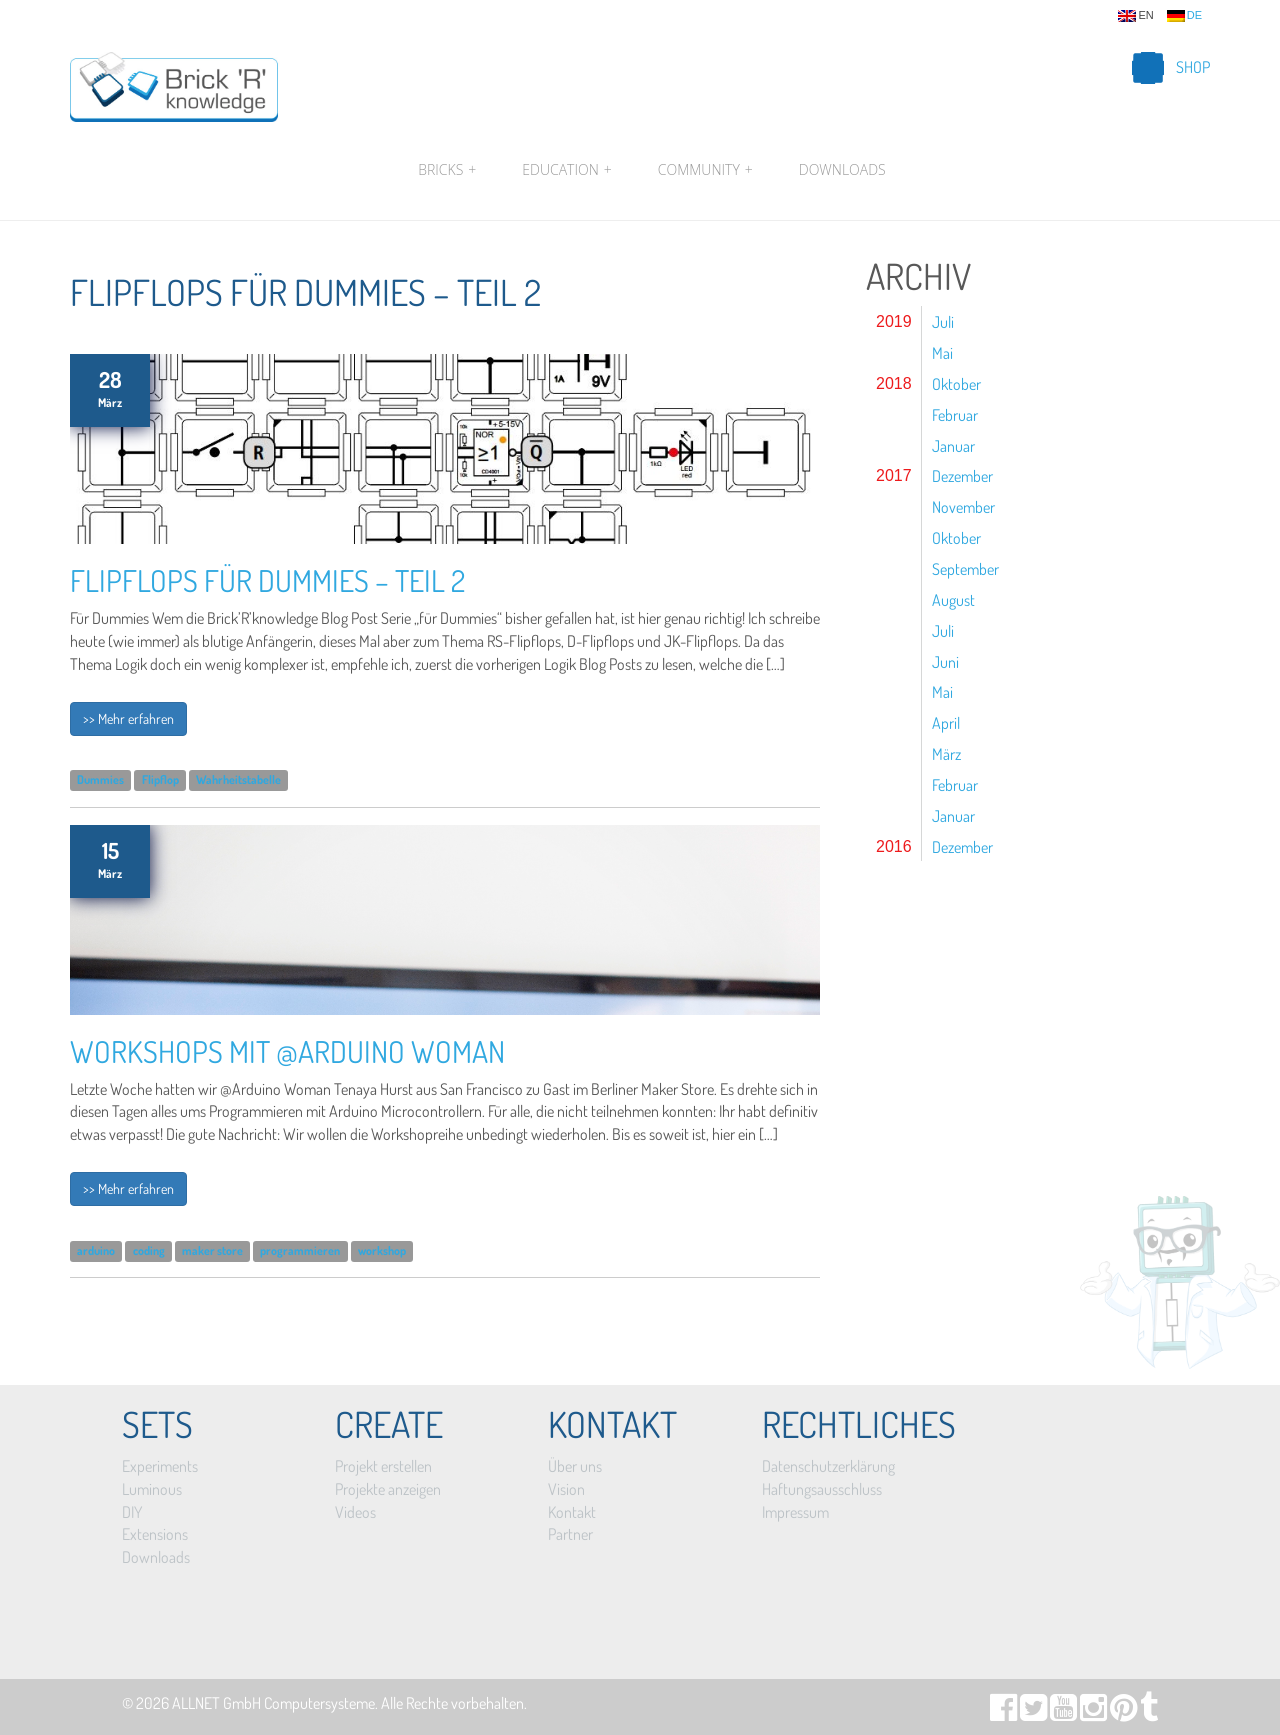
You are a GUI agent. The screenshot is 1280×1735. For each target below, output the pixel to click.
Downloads (842, 169)
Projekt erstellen (383, 1466)
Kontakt (572, 1512)
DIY (132, 1512)
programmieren (300, 1250)
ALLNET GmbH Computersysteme (273, 1703)
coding (149, 1250)
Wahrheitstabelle (238, 780)
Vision (566, 1489)
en (1135, 16)
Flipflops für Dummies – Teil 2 (267, 580)
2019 (894, 321)
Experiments (160, 1466)
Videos (355, 1512)
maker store (212, 1250)
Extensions (155, 1534)
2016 (894, 846)
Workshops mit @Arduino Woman (287, 1051)
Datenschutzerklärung (828, 1466)
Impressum (795, 1512)
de (1184, 16)
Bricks (447, 170)
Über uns (575, 1466)
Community (705, 170)
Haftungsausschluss (822, 1489)
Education (566, 170)
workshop (382, 1250)
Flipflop (160, 780)
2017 (894, 475)
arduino (96, 1250)
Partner (570, 1534)
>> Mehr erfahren (128, 718)
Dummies (100, 780)
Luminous (152, 1489)
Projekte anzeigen (388, 1489)
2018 (894, 383)
